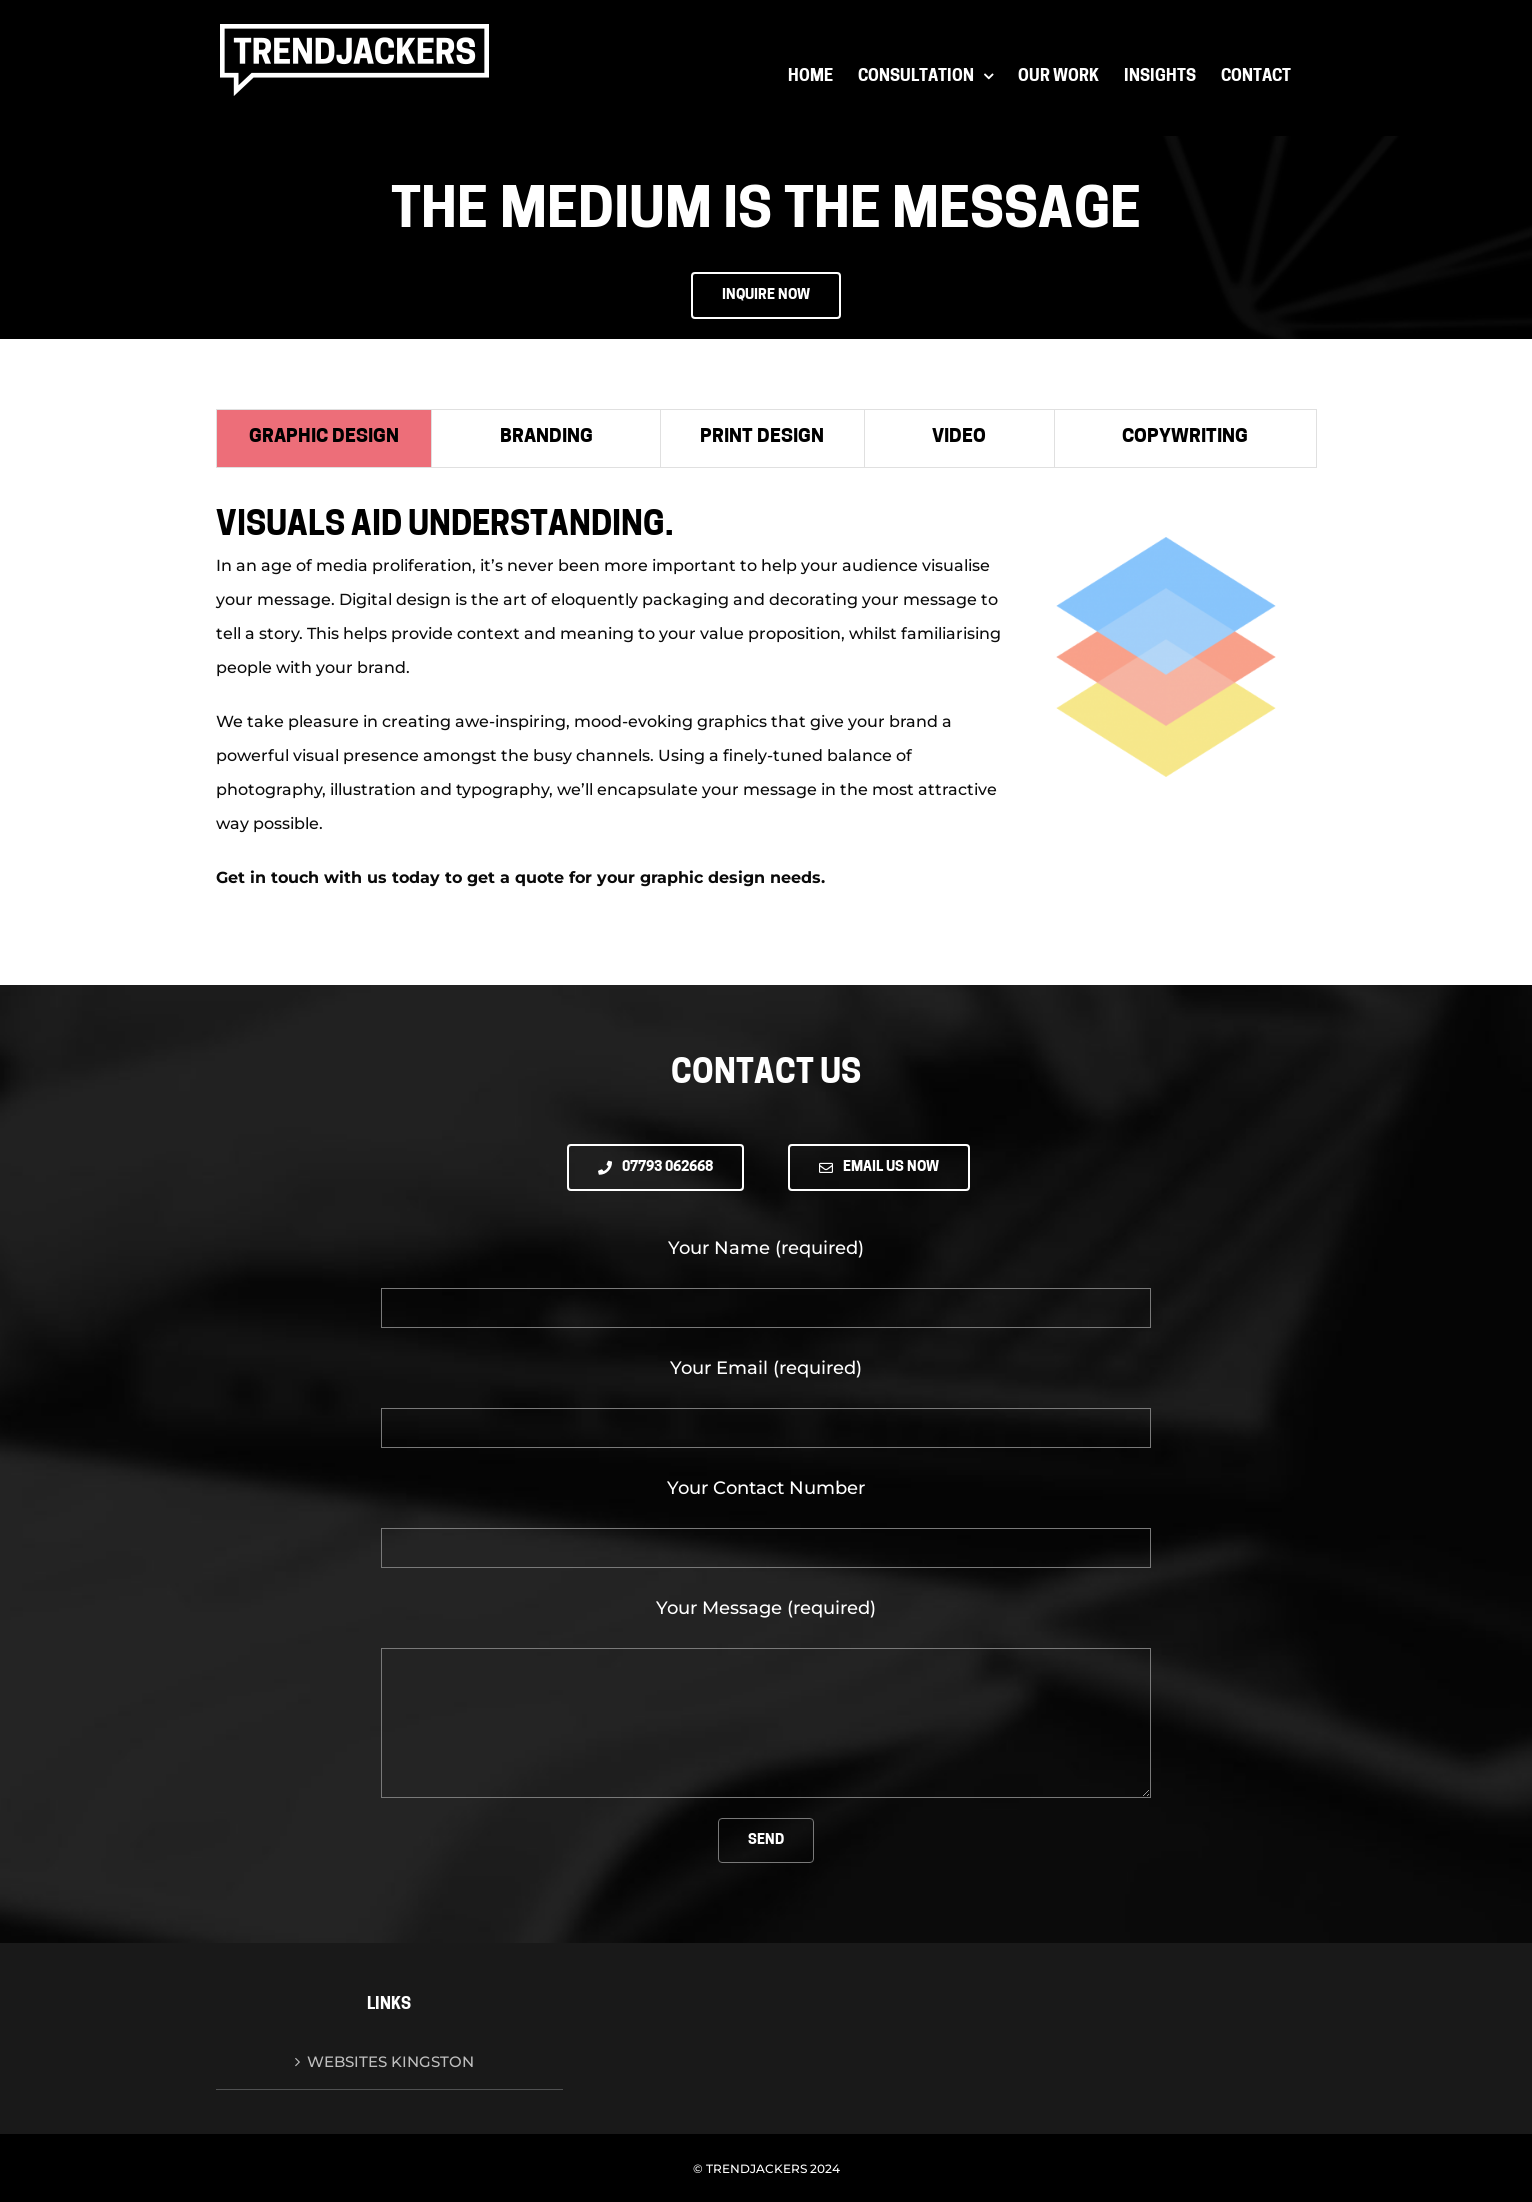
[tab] (324, 438)
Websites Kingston (390, 2061)
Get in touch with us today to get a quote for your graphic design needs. (520, 877)
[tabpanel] (766, 711)
